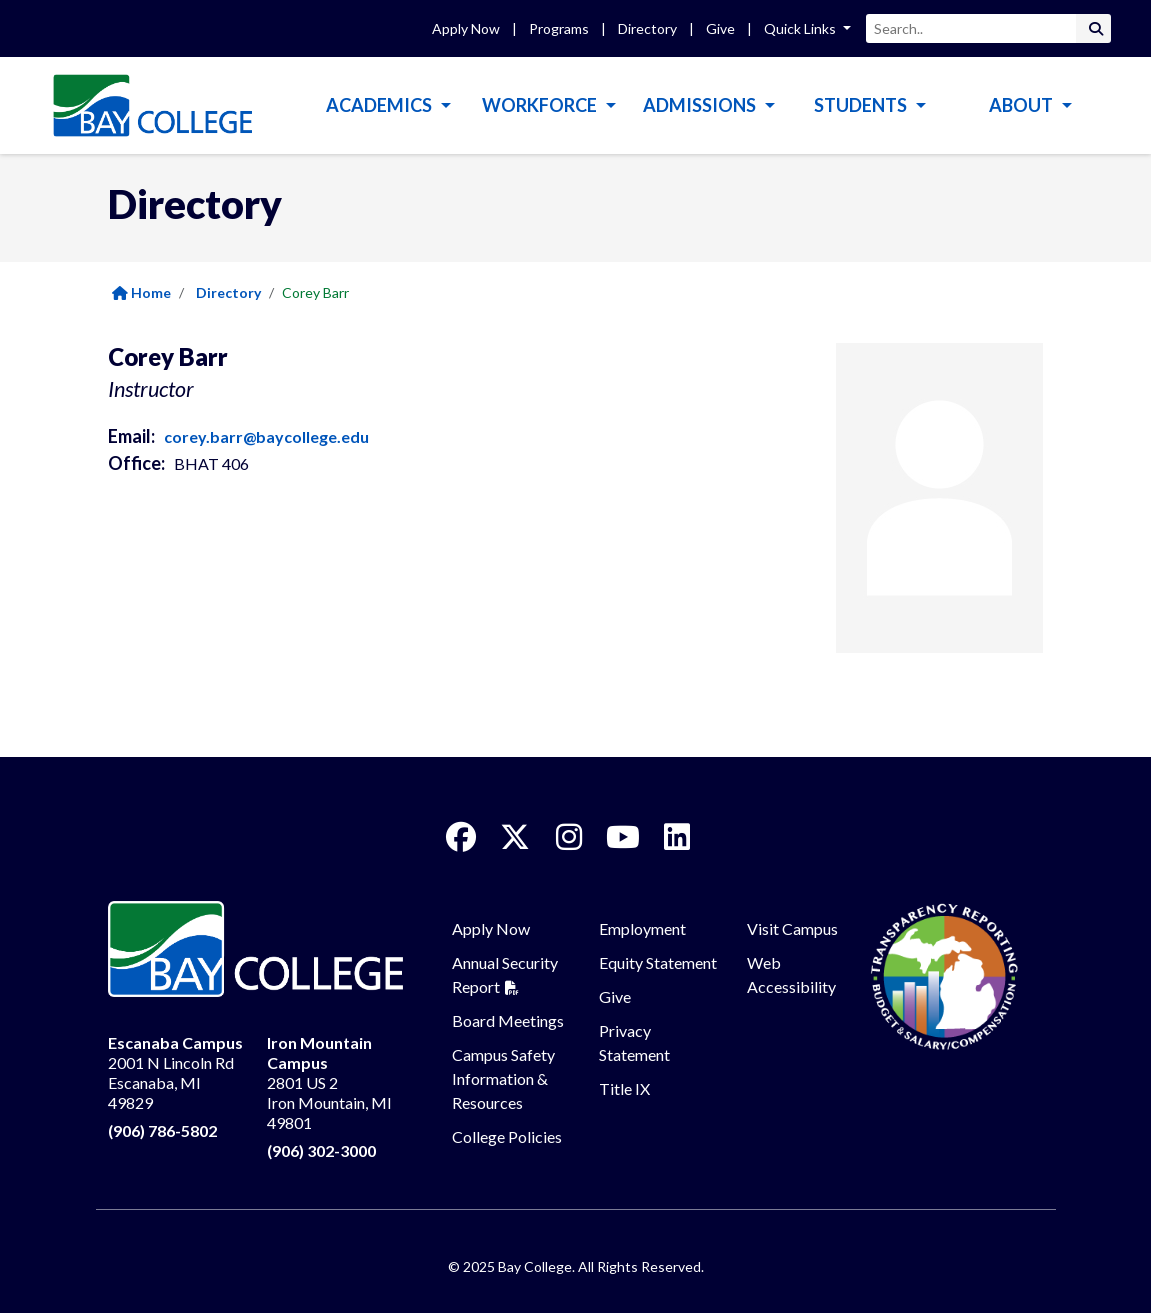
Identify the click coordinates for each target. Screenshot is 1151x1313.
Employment (642, 928)
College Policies (507, 1136)
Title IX (624, 1088)
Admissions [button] (701, 105)
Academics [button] (380, 105)
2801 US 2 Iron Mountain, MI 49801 (329, 1082)
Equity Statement (658, 962)
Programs (559, 28)
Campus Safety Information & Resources (503, 1078)
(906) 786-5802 (162, 1130)
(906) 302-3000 (321, 1150)
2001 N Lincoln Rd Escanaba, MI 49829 (175, 1072)
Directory (647, 28)
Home (141, 292)
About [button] (1022, 105)
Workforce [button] (541, 105)
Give (720, 28)
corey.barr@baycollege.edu (266, 436)
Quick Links (801, 28)
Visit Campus (792, 928)
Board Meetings (508, 1020)
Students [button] (862, 105)
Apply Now (466, 28)
